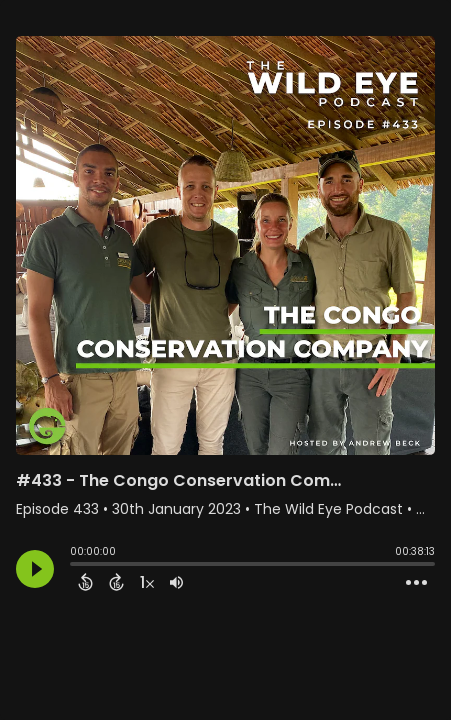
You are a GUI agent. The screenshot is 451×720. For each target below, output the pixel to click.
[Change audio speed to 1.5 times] (147, 582)
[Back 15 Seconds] (85, 582)
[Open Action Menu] (416, 583)
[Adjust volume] (176, 582)
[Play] (35, 569)
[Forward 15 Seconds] (116, 582)
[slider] (75, 566)
